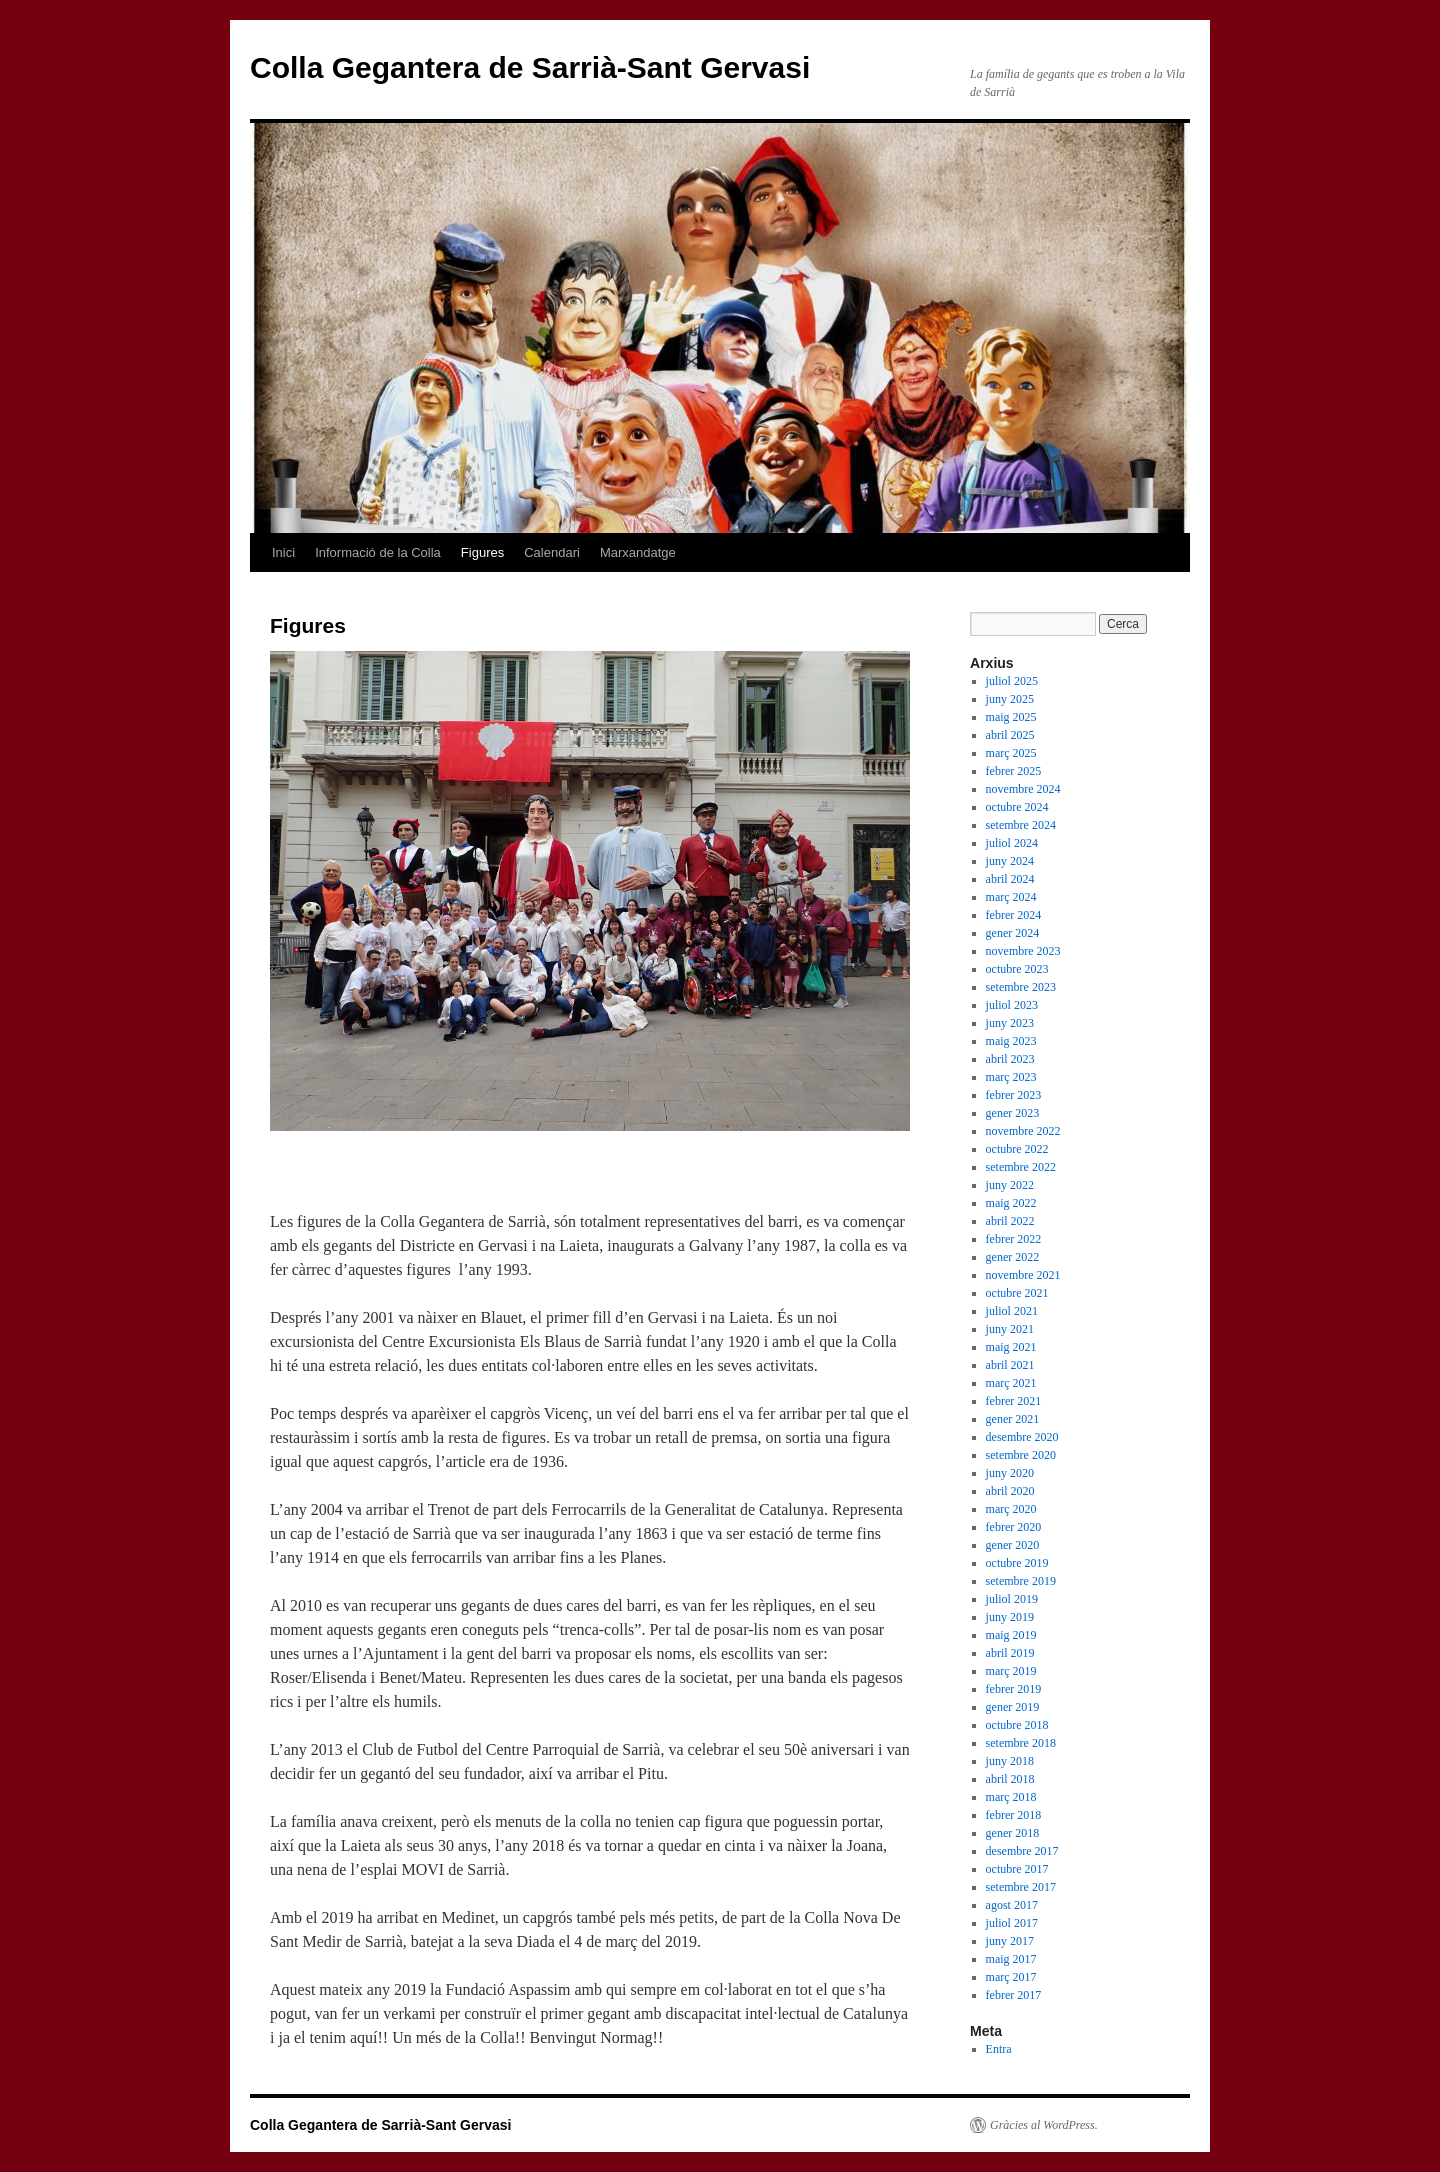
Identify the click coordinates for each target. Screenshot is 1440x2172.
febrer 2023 (1014, 1095)
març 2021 (1011, 1383)
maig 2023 (1011, 1041)
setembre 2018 (1021, 1743)
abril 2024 (1010, 879)
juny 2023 (1010, 1023)
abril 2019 (1010, 1653)
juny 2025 (1010, 699)
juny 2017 (1010, 1941)
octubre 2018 (1017, 1725)
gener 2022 (1013, 1257)
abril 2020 (1010, 1491)
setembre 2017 (1021, 1887)
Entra (999, 2049)
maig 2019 (1011, 1635)
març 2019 (1011, 1671)
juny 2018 (1010, 1761)
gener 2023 (1013, 1113)
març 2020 (1011, 1509)
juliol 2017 (1012, 1923)
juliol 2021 (1012, 1311)
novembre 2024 (1023, 789)
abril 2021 (1010, 1365)
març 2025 (1011, 753)
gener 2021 (1013, 1419)
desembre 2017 (1022, 1851)
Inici (283, 552)
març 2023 (1011, 1077)
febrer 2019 (1014, 1689)
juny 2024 (1010, 861)
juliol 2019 (1012, 1599)
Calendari (552, 552)
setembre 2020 (1021, 1455)
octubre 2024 (1017, 807)
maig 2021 (1011, 1347)
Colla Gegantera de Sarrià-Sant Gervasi (530, 67)
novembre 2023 (1023, 951)
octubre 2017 (1017, 1869)
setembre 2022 (1021, 1167)
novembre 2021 (1023, 1275)
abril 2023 (1010, 1059)
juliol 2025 (1012, 681)
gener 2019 (1013, 1707)
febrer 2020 (1014, 1527)
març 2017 (1011, 1977)
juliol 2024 (1012, 843)
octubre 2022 (1017, 1149)
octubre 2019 (1017, 1563)
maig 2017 (1011, 1959)
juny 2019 (1010, 1617)
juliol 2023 (1012, 1005)
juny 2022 (1010, 1185)
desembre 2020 (1022, 1437)
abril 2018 (1010, 1779)
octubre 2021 (1017, 1293)
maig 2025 (1011, 717)
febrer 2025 (1014, 771)
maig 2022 (1011, 1203)
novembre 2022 (1023, 1131)
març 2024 (1011, 897)
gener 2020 (1013, 1545)
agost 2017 (1012, 1905)
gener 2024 (1013, 933)
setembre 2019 (1021, 1581)
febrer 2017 (1014, 1995)
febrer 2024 (1014, 915)
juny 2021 (1010, 1329)
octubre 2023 (1017, 969)
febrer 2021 (1014, 1401)
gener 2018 (1013, 1833)
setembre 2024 (1021, 825)
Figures (482, 552)
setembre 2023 (1021, 987)
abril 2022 (1010, 1221)
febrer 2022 (1014, 1239)
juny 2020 (1010, 1473)
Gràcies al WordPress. (1044, 2125)
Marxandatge (638, 552)
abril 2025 (1010, 735)
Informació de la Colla (378, 552)
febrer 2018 (1014, 1815)
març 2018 (1011, 1797)
